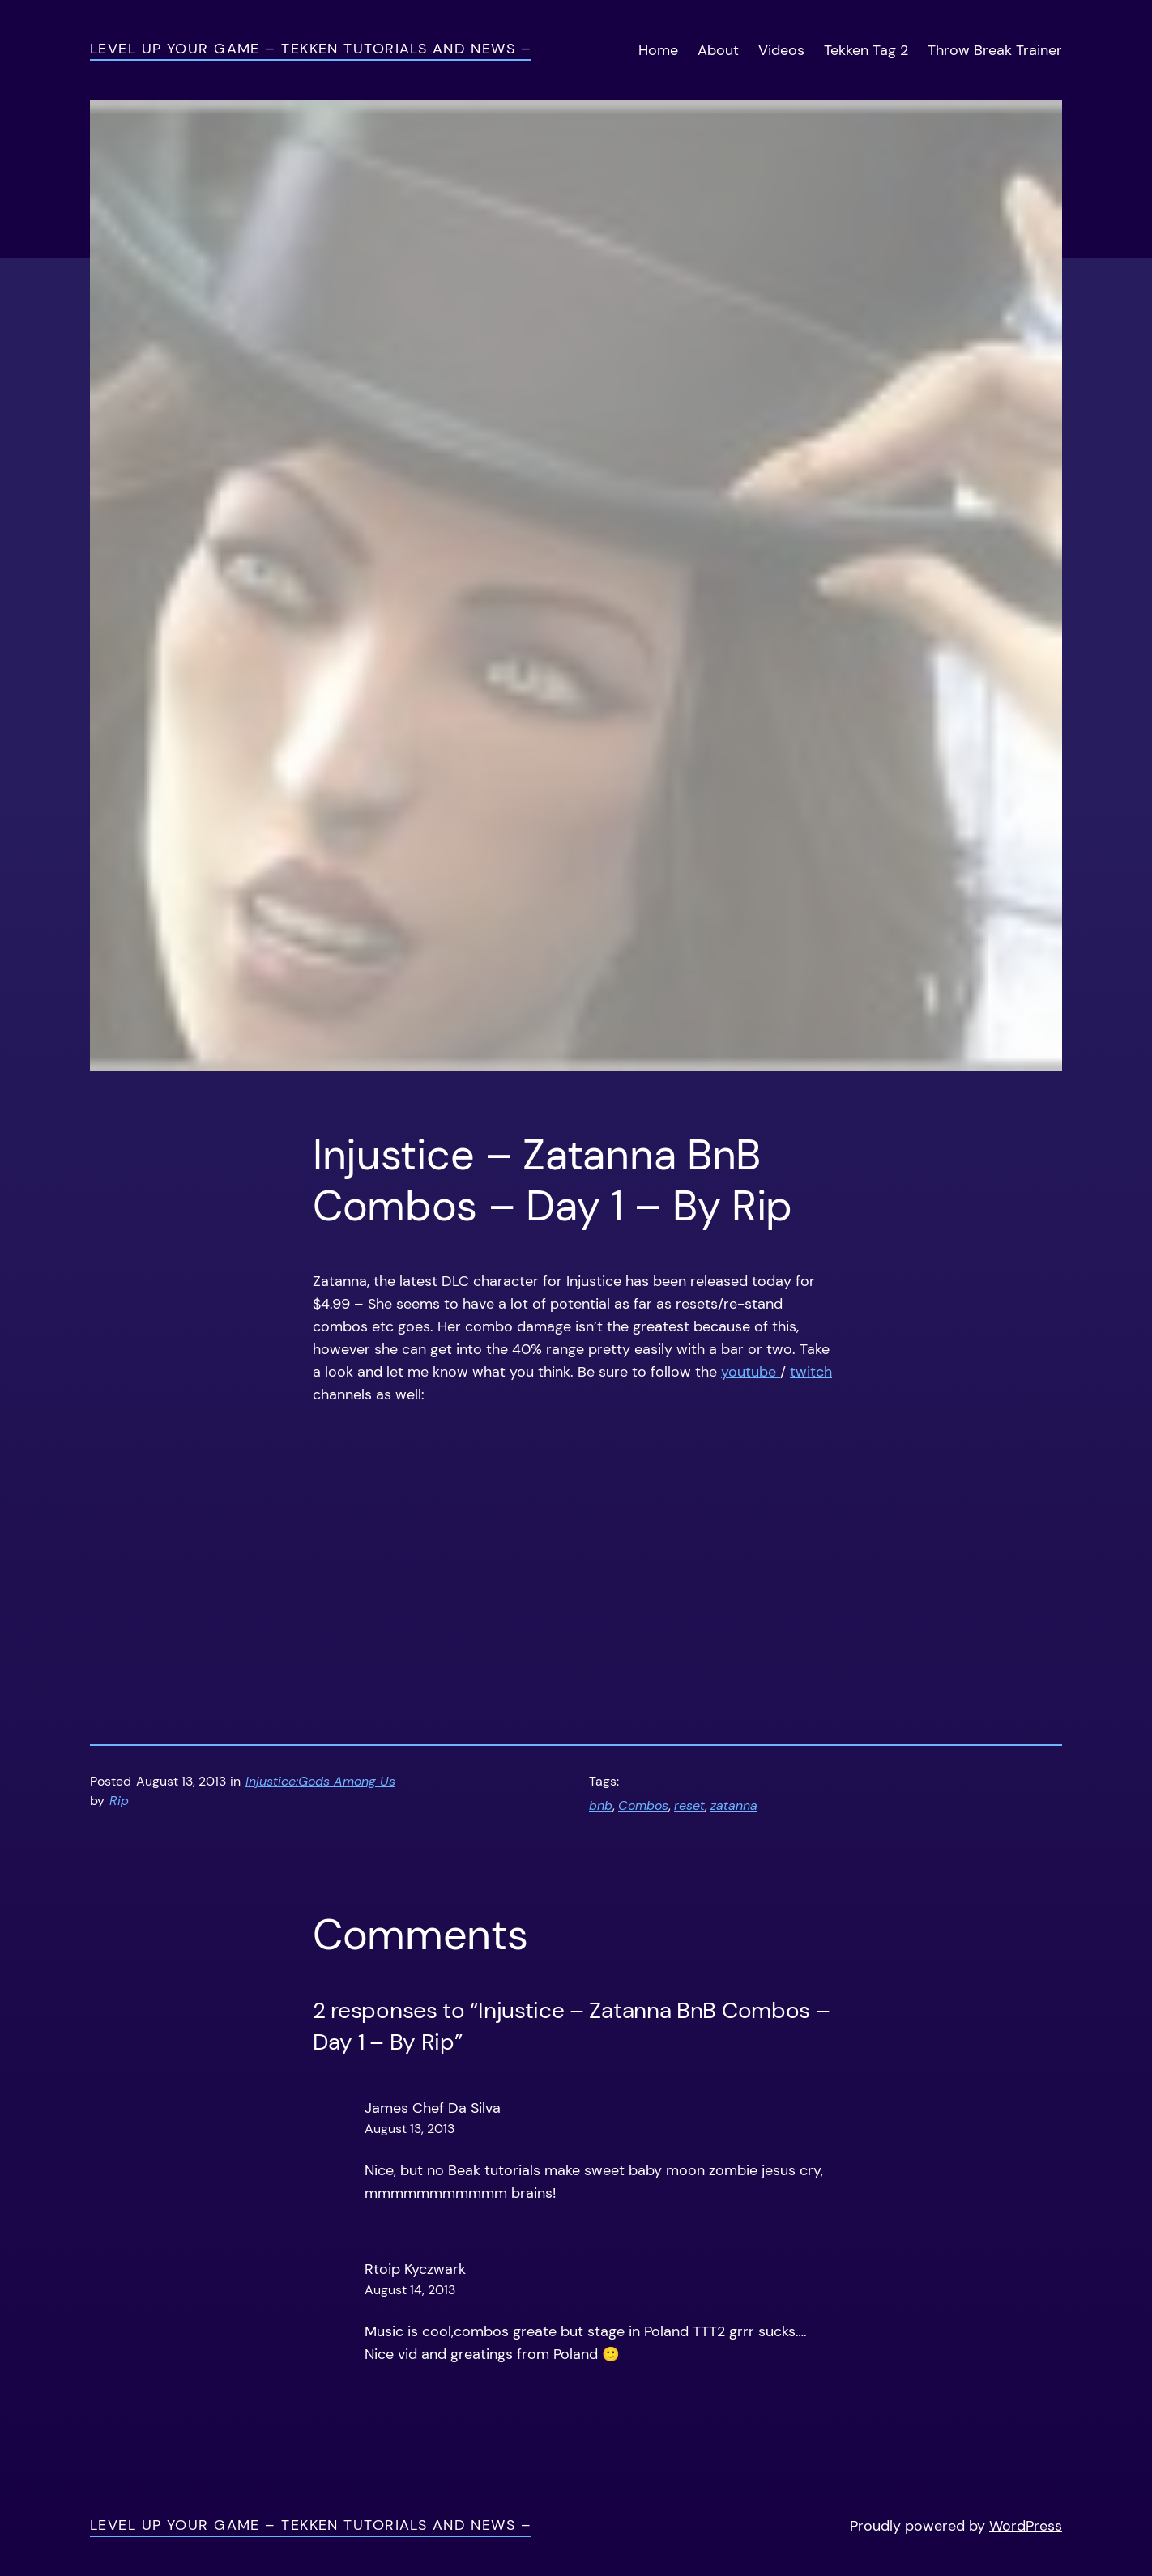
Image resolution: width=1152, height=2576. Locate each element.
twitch (811, 1372)
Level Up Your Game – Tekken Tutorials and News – (310, 48)
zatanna (733, 1806)
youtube (750, 1372)
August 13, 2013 (409, 2129)
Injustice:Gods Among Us (320, 1781)
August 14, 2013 (410, 2290)
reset (689, 1806)
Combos (643, 1806)
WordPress (1025, 2526)
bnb (600, 1806)
